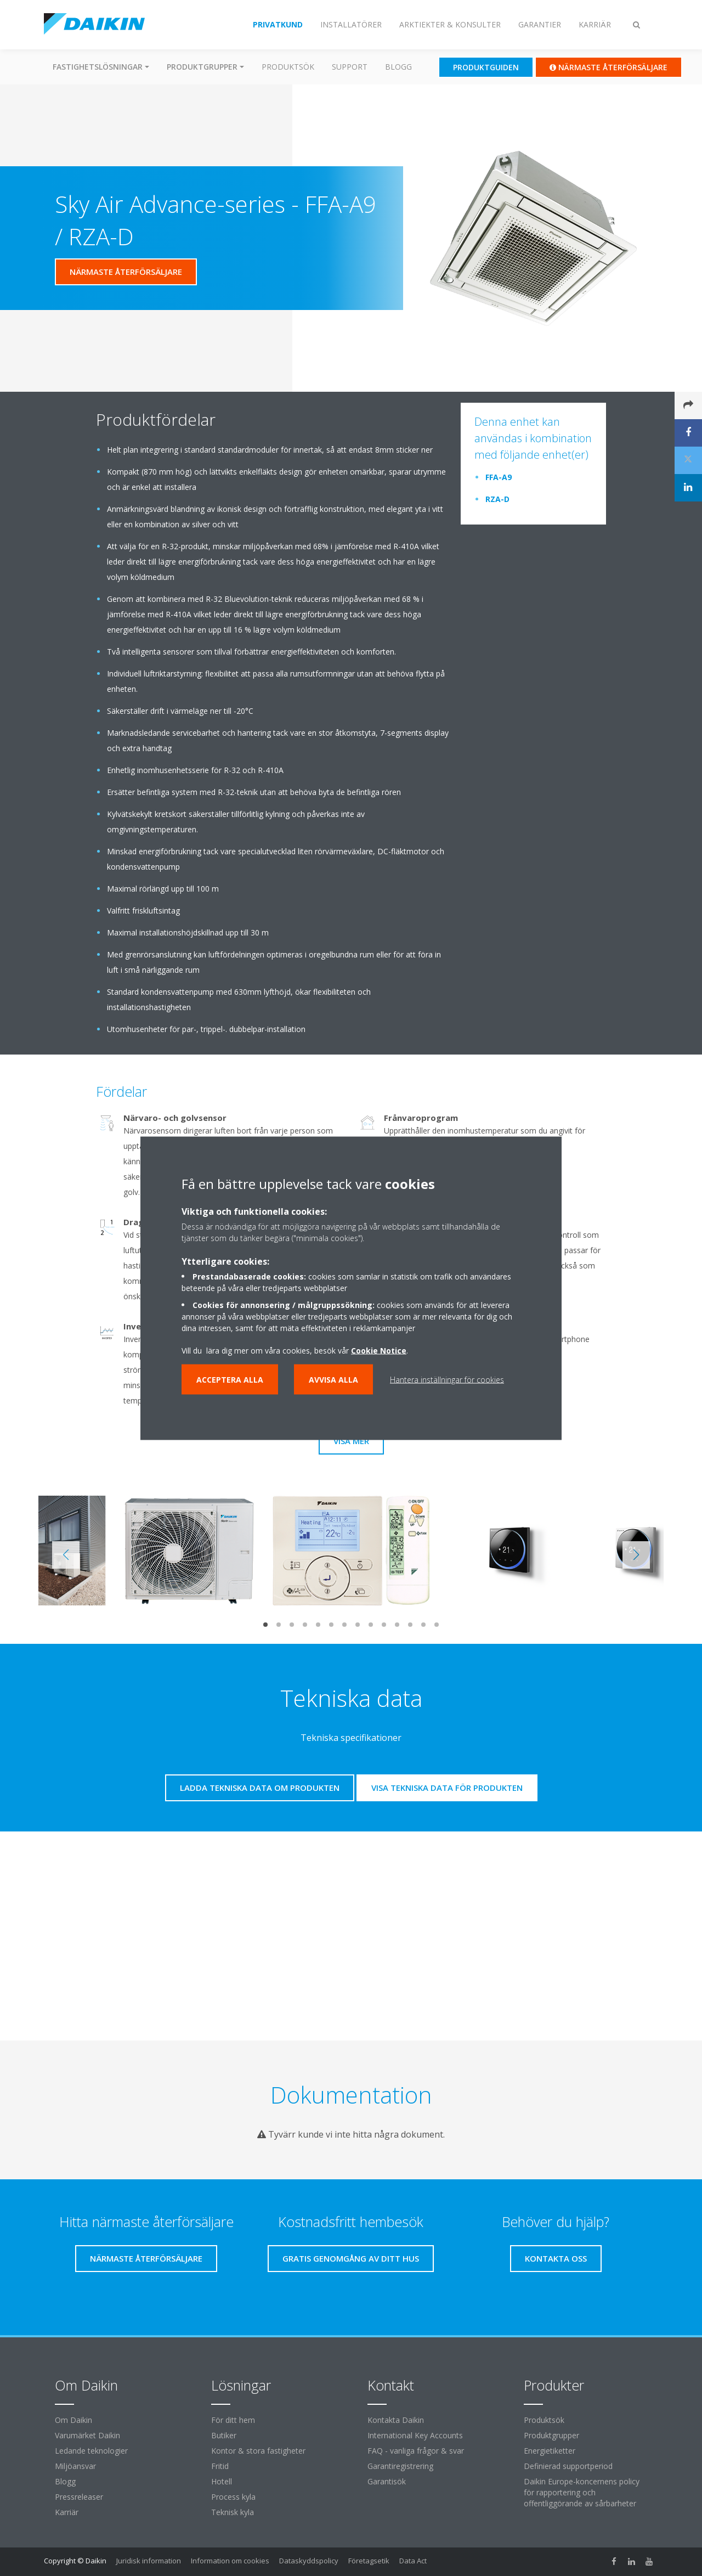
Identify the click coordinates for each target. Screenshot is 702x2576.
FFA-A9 (498, 477)
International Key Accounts (415, 2435)
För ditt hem (233, 2420)
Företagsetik (368, 2561)
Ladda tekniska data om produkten (259, 1787)
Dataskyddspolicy (308, 2561)
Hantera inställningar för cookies (447, 1379)
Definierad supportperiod (568, 2466)
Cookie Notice (378, 1350)
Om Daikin (73, 2420)
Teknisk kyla (232, 2512)
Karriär (66, 2512)
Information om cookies (230, 2561)
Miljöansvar (75, 2466)
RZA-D (497, 499)
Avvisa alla (333, 1379)
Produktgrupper (551, 2435)
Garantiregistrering (400, 2466)
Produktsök (288, 66)
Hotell (221, 2481)
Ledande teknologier (91, 2450)
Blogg (398, 66)
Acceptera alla (229, 1379)
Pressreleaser (79, 2497)
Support (349, 66)
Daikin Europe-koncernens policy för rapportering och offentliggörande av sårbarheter (581, 2492)
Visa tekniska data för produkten (447, 1787)
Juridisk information (148, 2561)
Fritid (220, 2466)
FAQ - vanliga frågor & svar (415, 2450)
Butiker (223, 2435)
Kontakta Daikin (395, 2420)
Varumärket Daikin (87, 2435)
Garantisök (386, 2481)
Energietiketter (549, 2450)
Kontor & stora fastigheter (258, 2450)
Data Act (413, 2561)
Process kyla (233, 2497)
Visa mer (351, 1440)
